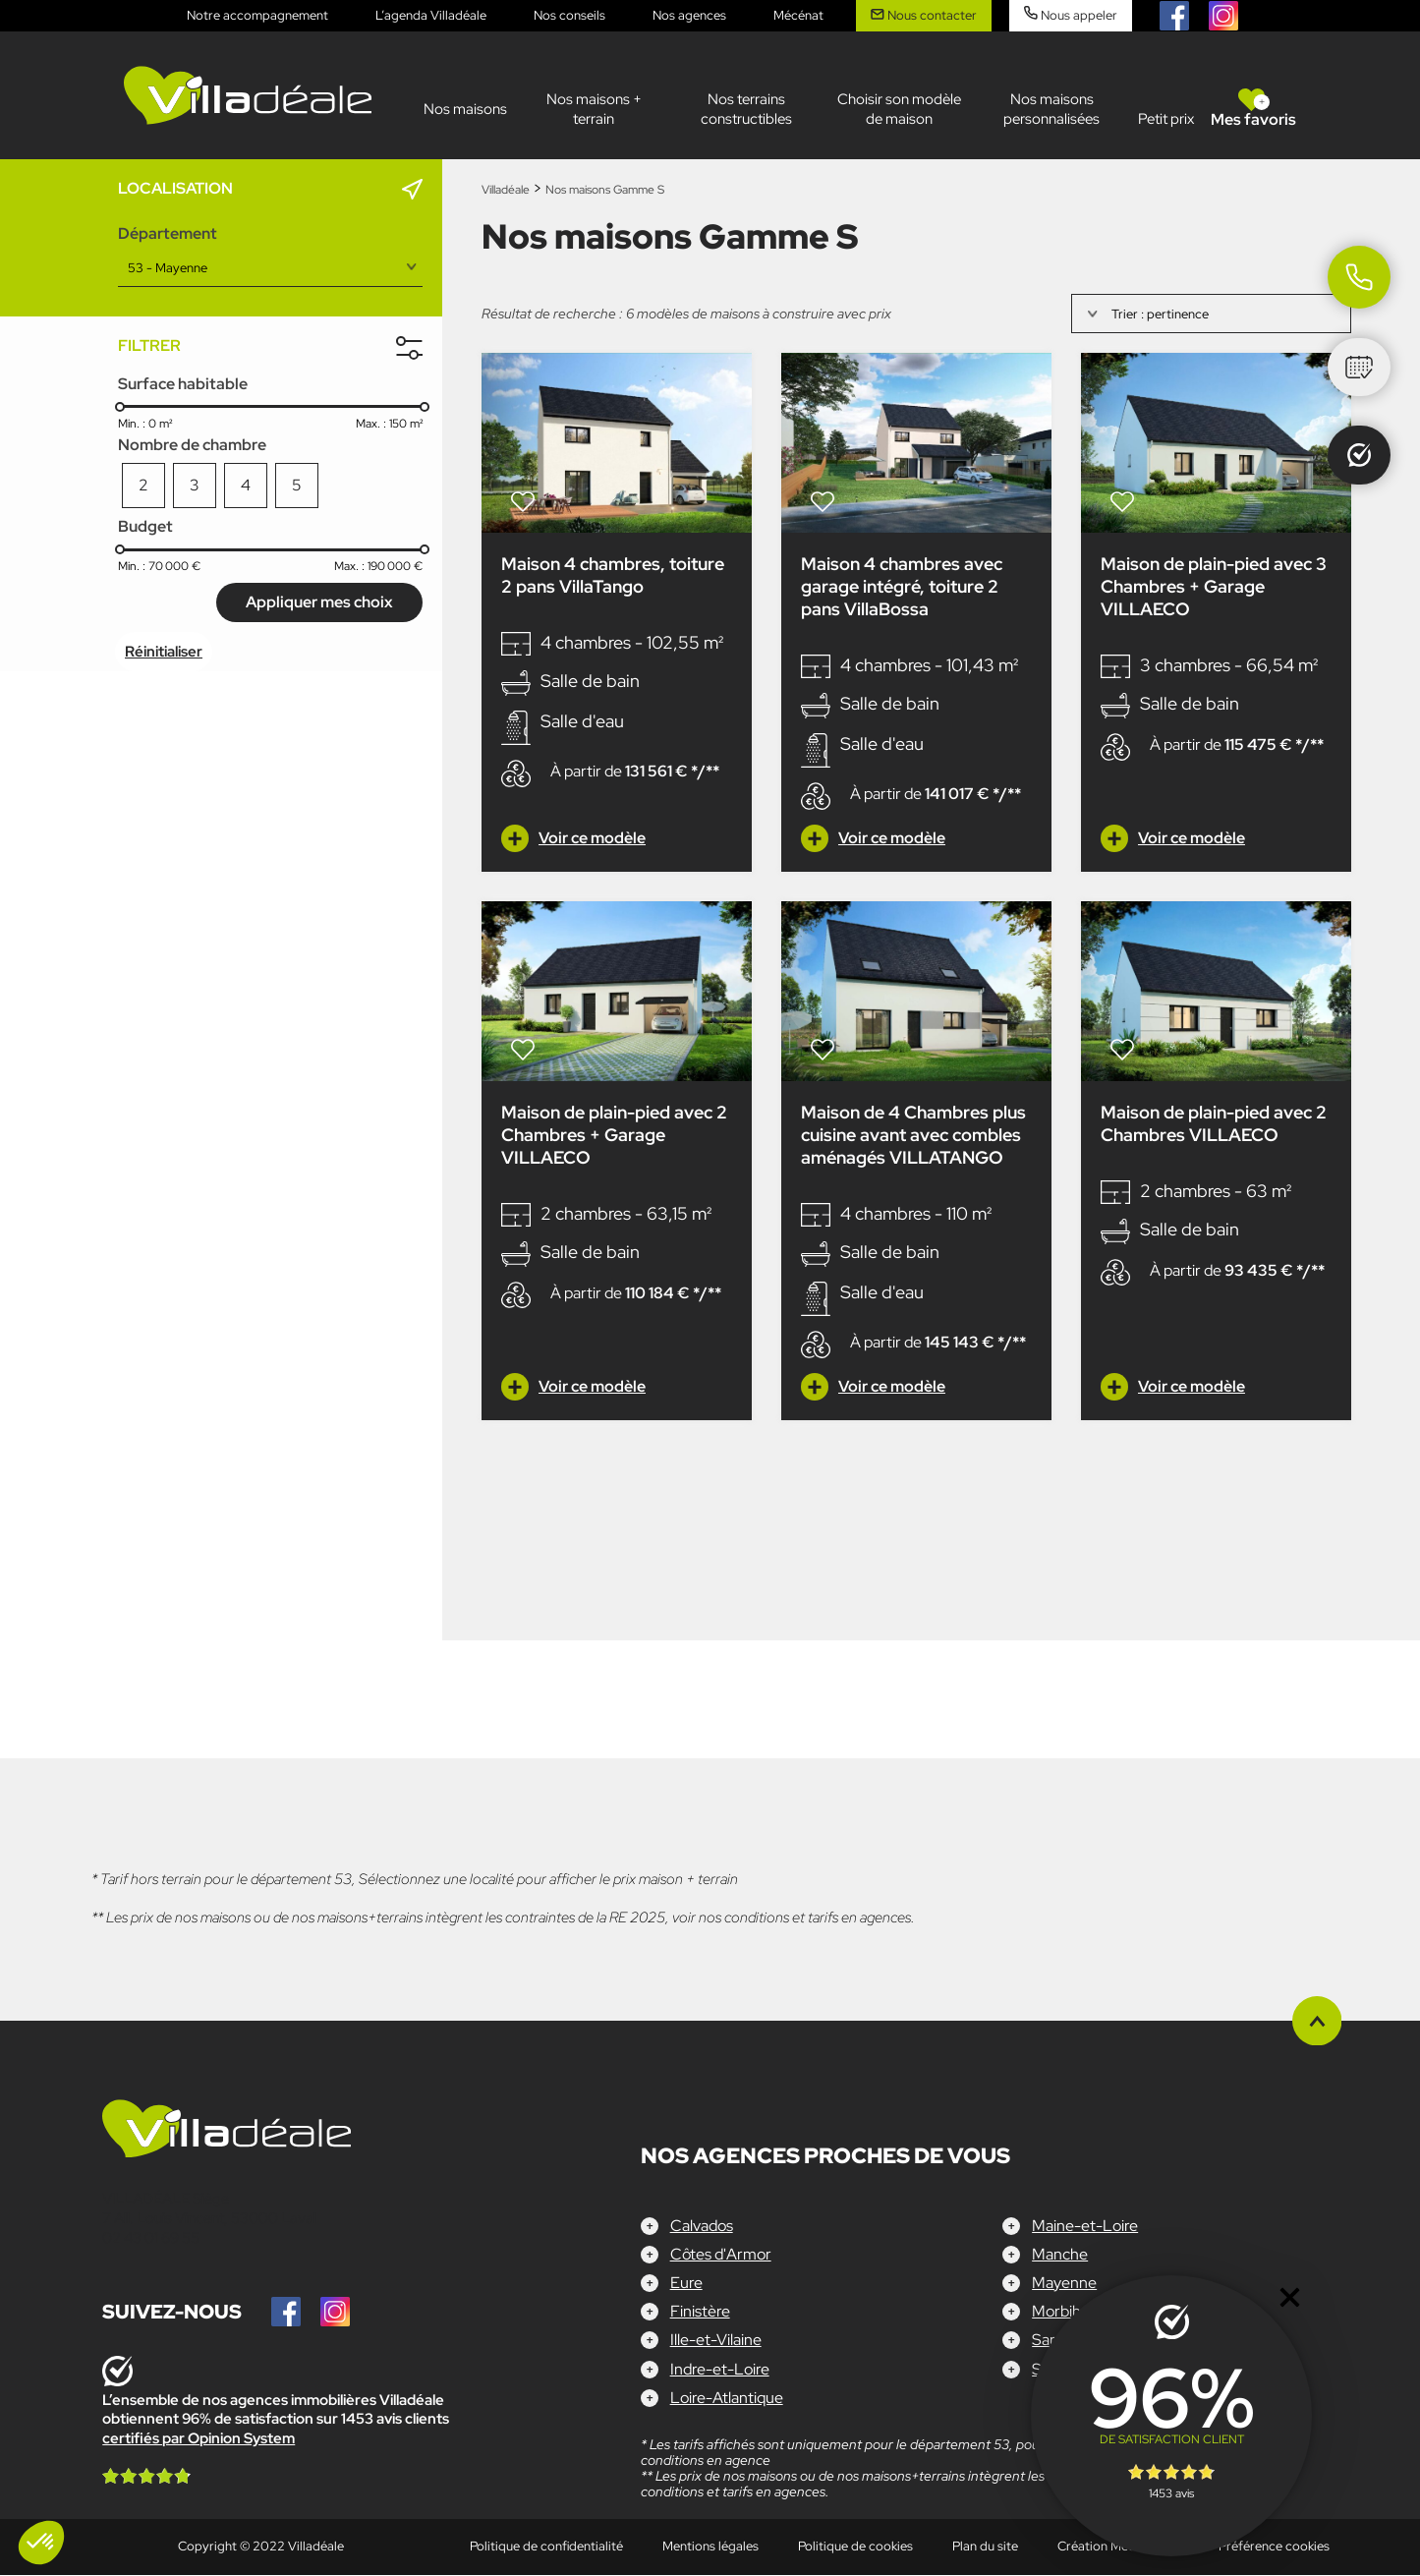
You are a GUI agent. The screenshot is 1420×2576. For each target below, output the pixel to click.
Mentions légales (710, 2547)
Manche (1060, 2255)
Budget (145, 526)
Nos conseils (569, 15)
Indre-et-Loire (719, 2369)
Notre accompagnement (257, 15)
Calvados (701, 2225)
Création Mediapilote (1118, 2547)
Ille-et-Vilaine (716, 2340)
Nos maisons (465, 109)
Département (167, 233)
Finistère (700, 2312)
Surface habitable (183, 383)
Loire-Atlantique (726, 2398)
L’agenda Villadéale (430, 15)
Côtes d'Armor (720, 2255)
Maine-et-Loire (1085, 2225)
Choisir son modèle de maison (899, 109)
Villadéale (506, 190)
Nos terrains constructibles (746, 109)
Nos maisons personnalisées (1051, 109)
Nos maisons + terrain (594, 109)
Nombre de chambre (192, 444)
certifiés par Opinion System (198, 2438)
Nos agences (689, 15)
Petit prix (1166, 119)
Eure (686, 2283)
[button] (41, 2542)
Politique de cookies (855, 2547)
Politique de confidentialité (546, 2547)
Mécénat (798, 15)
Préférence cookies (1274, 2547)
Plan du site (985, 2547)
